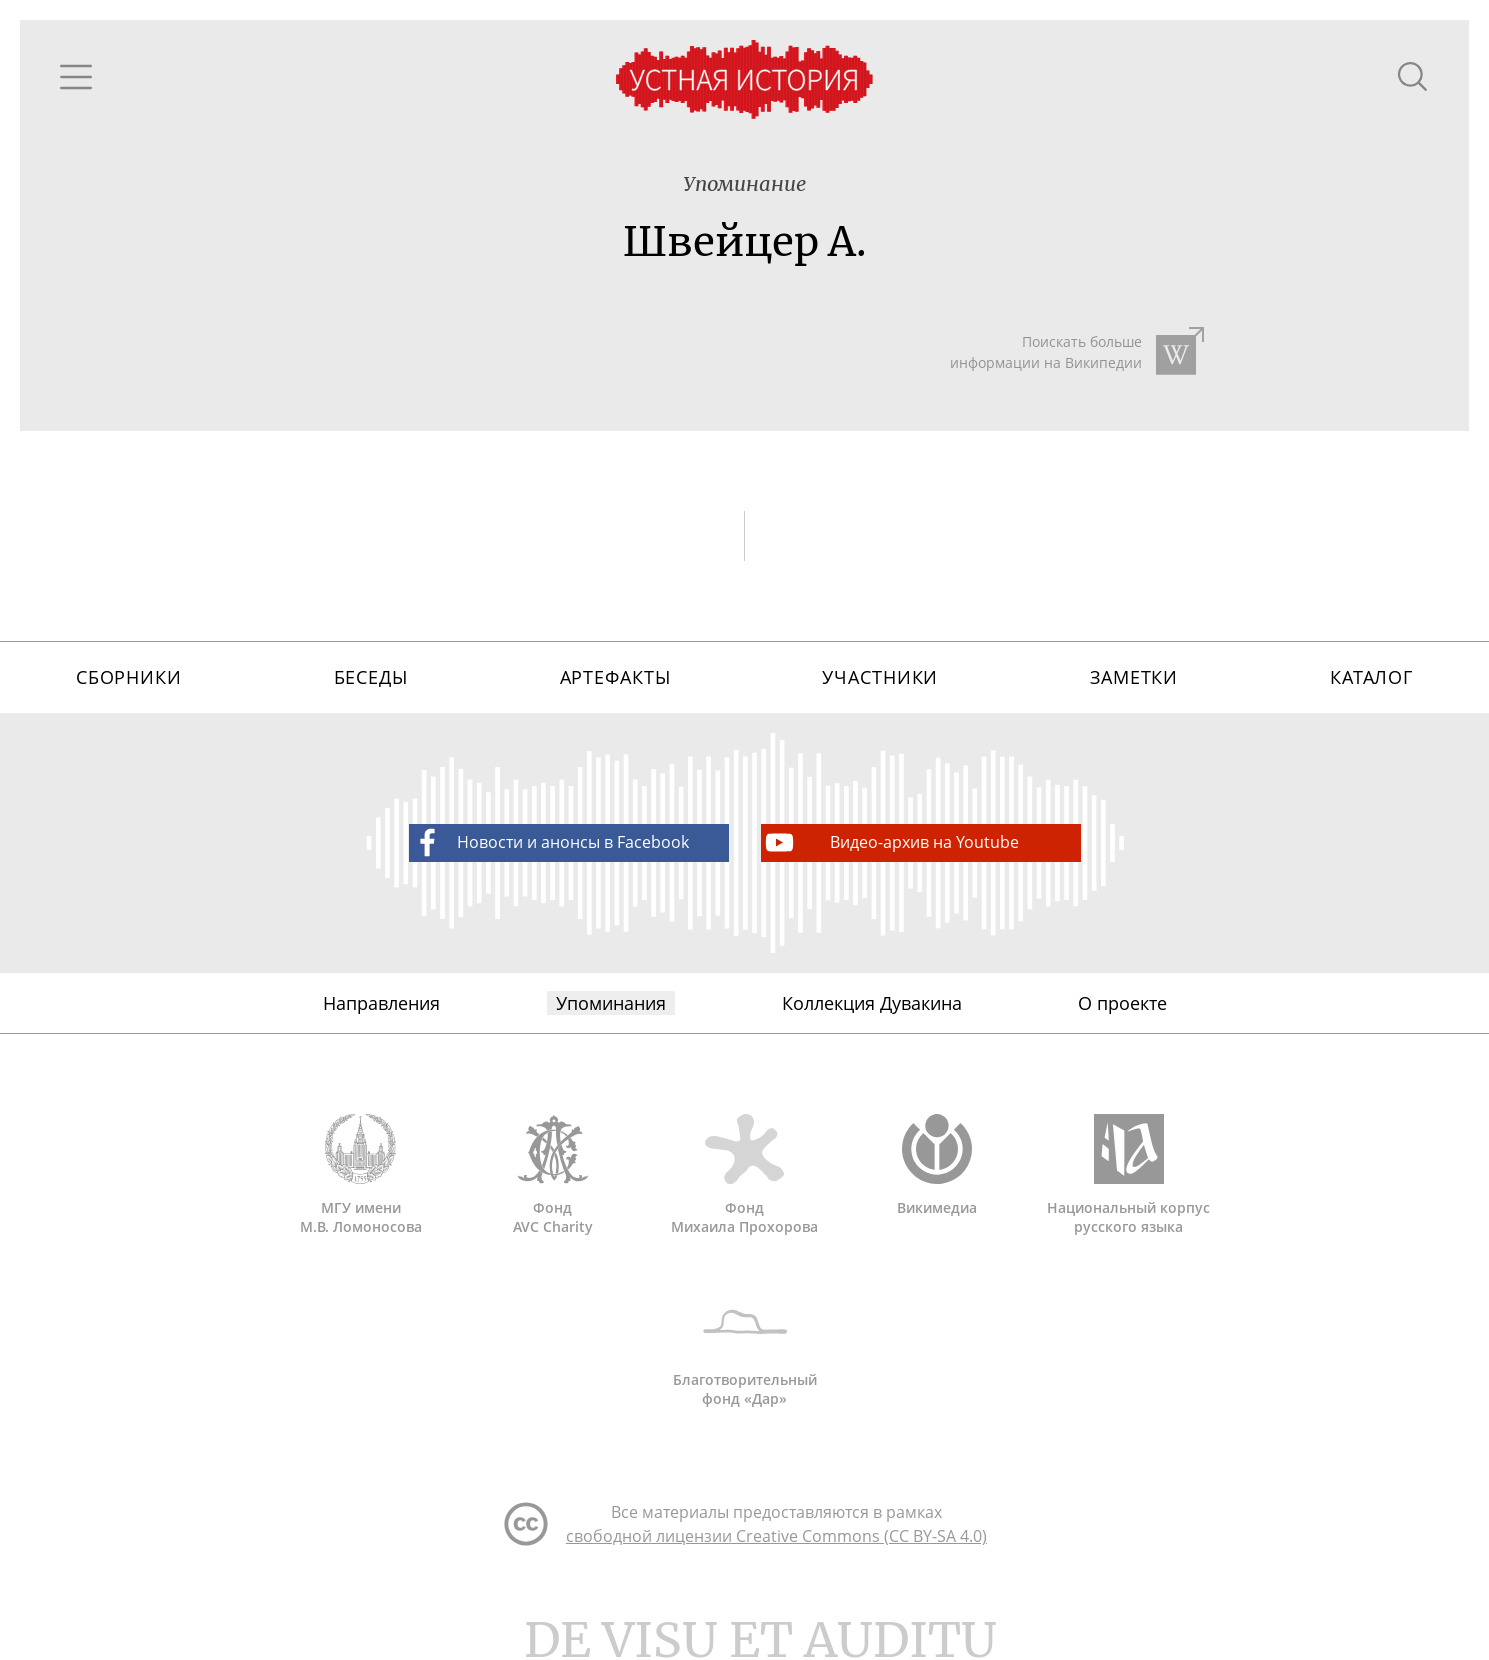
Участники (880, 677)
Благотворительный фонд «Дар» (745, 1347)
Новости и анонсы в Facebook (549, 842)
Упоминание (744, 183)
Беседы (371, 677)
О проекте (1122, 1003)
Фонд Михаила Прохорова (745, 1175)
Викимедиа (937, 1165)
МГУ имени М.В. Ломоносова (361, 1175)
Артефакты (615, 677)
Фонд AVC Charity (553, 1175)
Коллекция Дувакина (872, 1003)
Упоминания (611, 1003)
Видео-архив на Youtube (890, 842)
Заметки (1134, 677)
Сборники (129, 677)
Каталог (1371, 677)
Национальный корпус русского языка (1129, 1175)
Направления (381, 1003)
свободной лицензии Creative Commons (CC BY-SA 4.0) (776, 1536)
